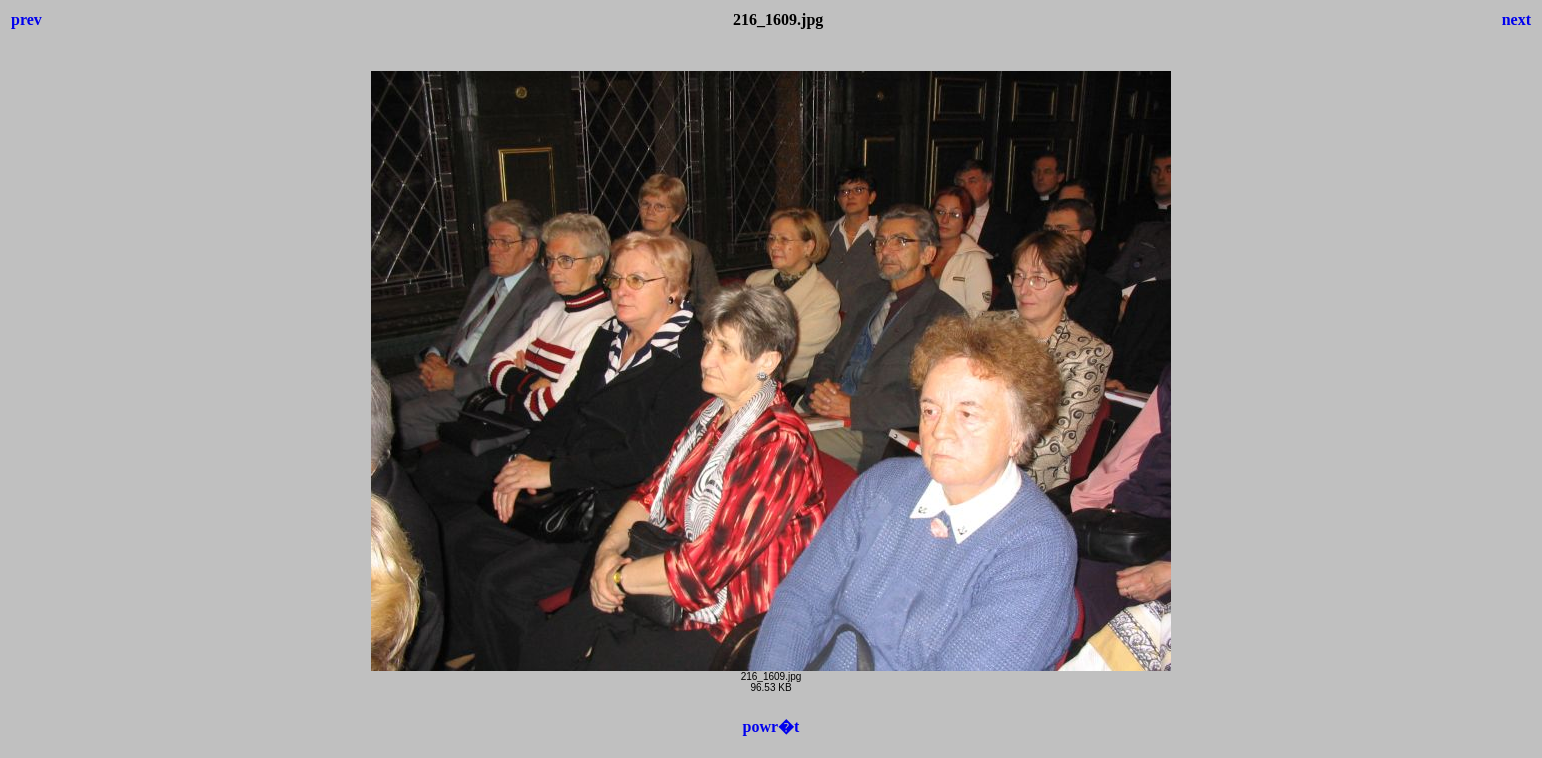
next (1516, 19)
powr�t (771, 726)
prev (26, 19)
